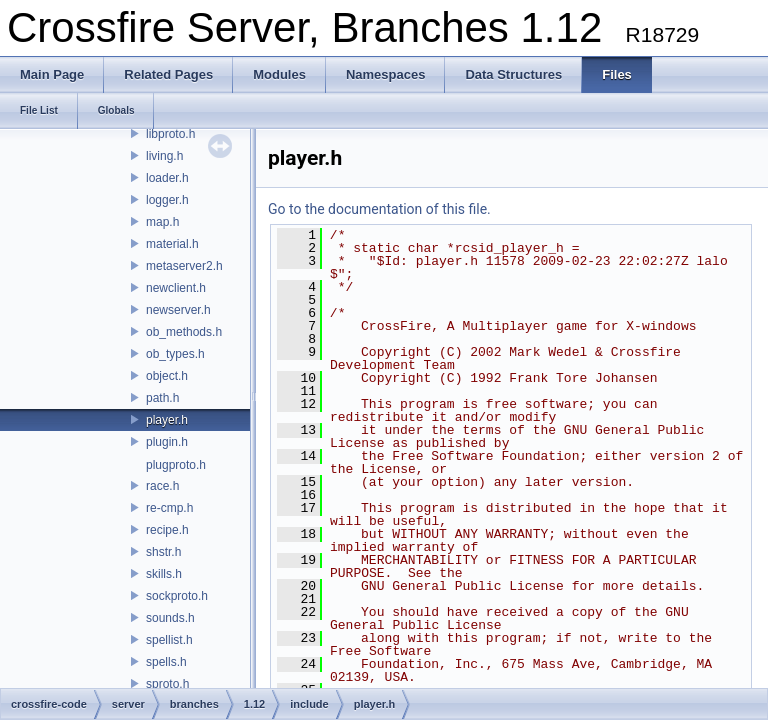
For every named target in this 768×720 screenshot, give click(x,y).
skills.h (164, 574)
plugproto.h (176, 465)
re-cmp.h (169, 508)
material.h (172, 244)
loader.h (167, 178)
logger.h (167, 200)
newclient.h (176, 288)
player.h (167, 420)
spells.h (166, 662)
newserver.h (178, 310)
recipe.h (167, 530)
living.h (164, 156)
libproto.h (170, 134)
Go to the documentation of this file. (379, 209)
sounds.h (170, 618)
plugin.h (167, 442)
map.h (162, 222)
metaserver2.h (184, 266)
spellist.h (169, 640)
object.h (167, 376)
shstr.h (163, 552)
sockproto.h (177, 596)
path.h (162, 398)
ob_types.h (175, 354)
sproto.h (167, 684)
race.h (162, 486)
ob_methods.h (184, 332)
